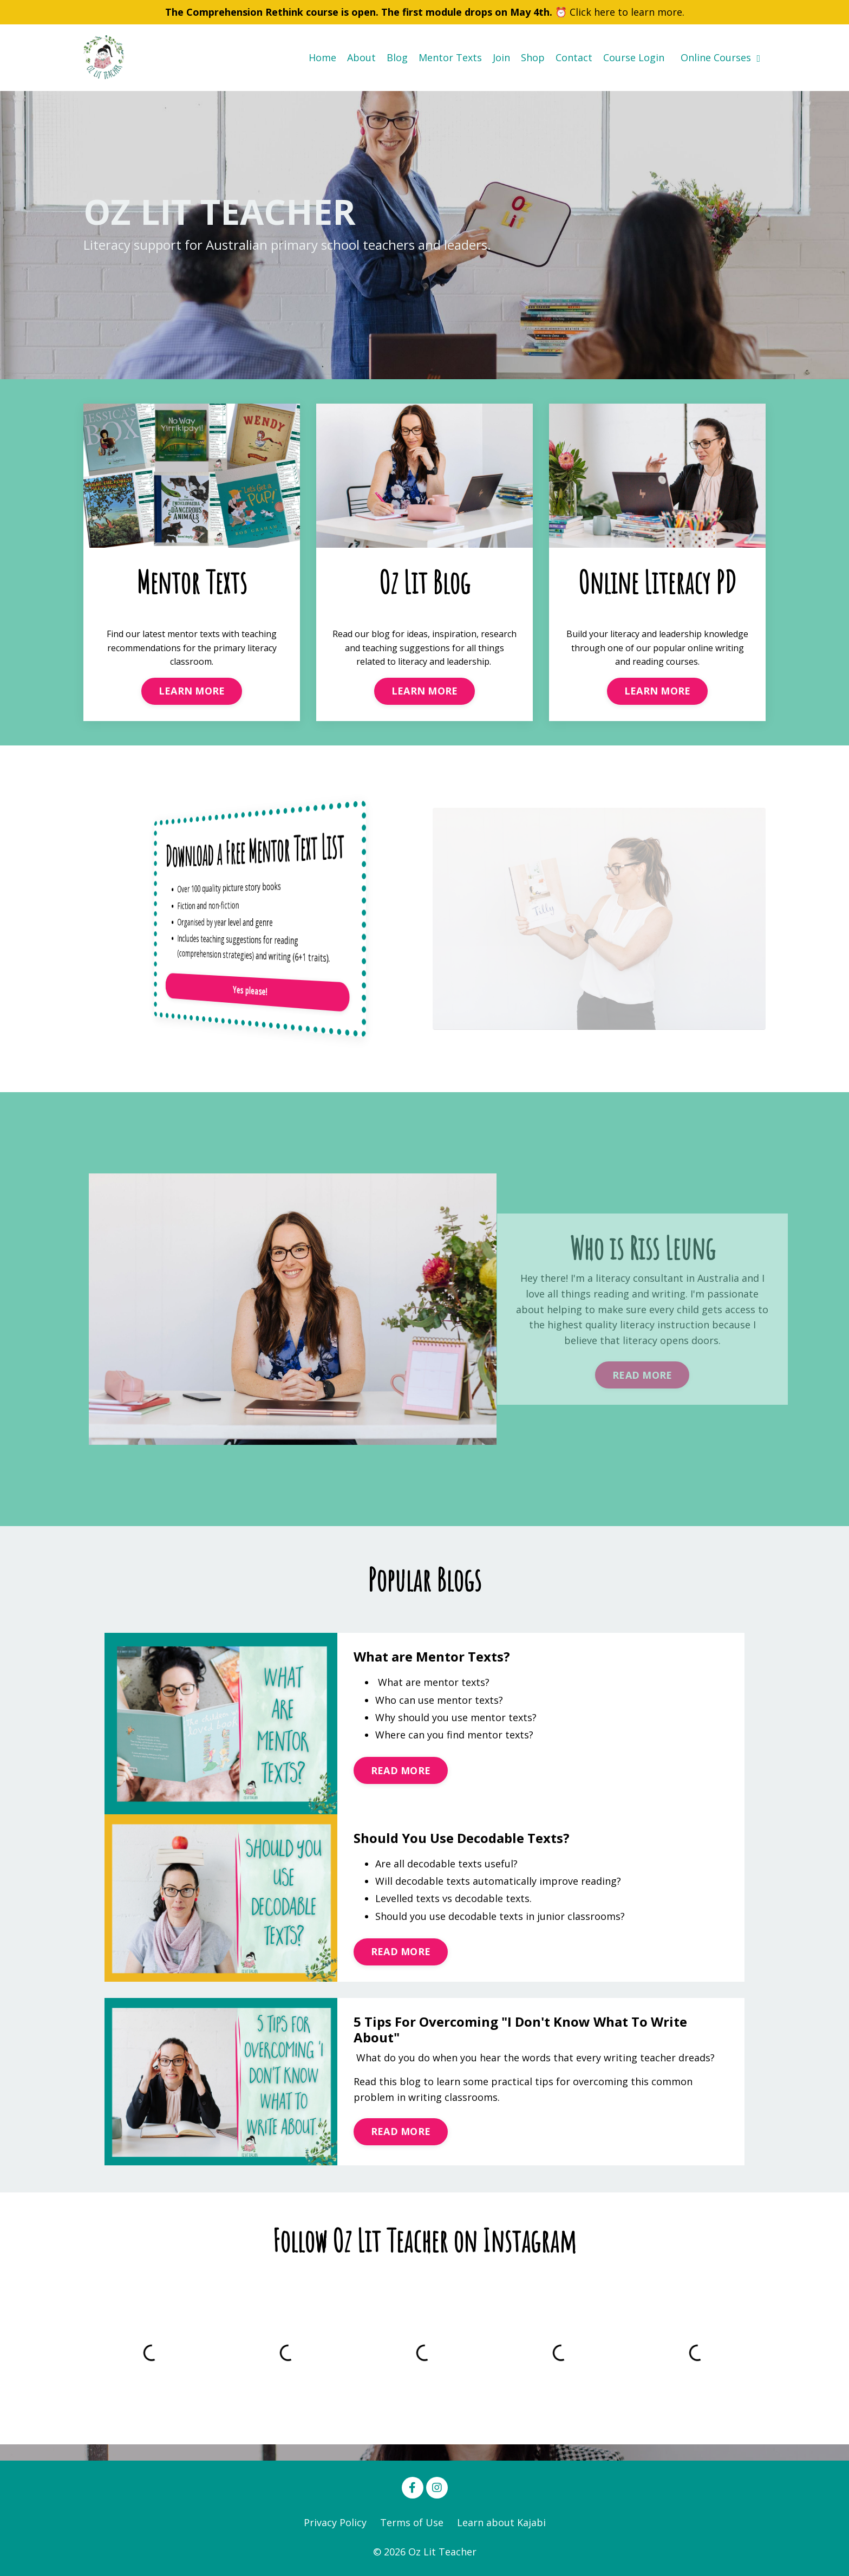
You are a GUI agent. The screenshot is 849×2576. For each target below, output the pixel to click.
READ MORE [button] (400, 1770)
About (361, 57)
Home (322, 57)
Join (501, 57)
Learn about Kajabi (501, 2522)
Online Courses (720, 57)
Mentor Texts (450, 57)
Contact (574, 57)
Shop (533, 57)
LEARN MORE (192, 690)
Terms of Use (411, 2522)
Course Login (633, 57)
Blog (397, 57)
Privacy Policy (335, 2522)
